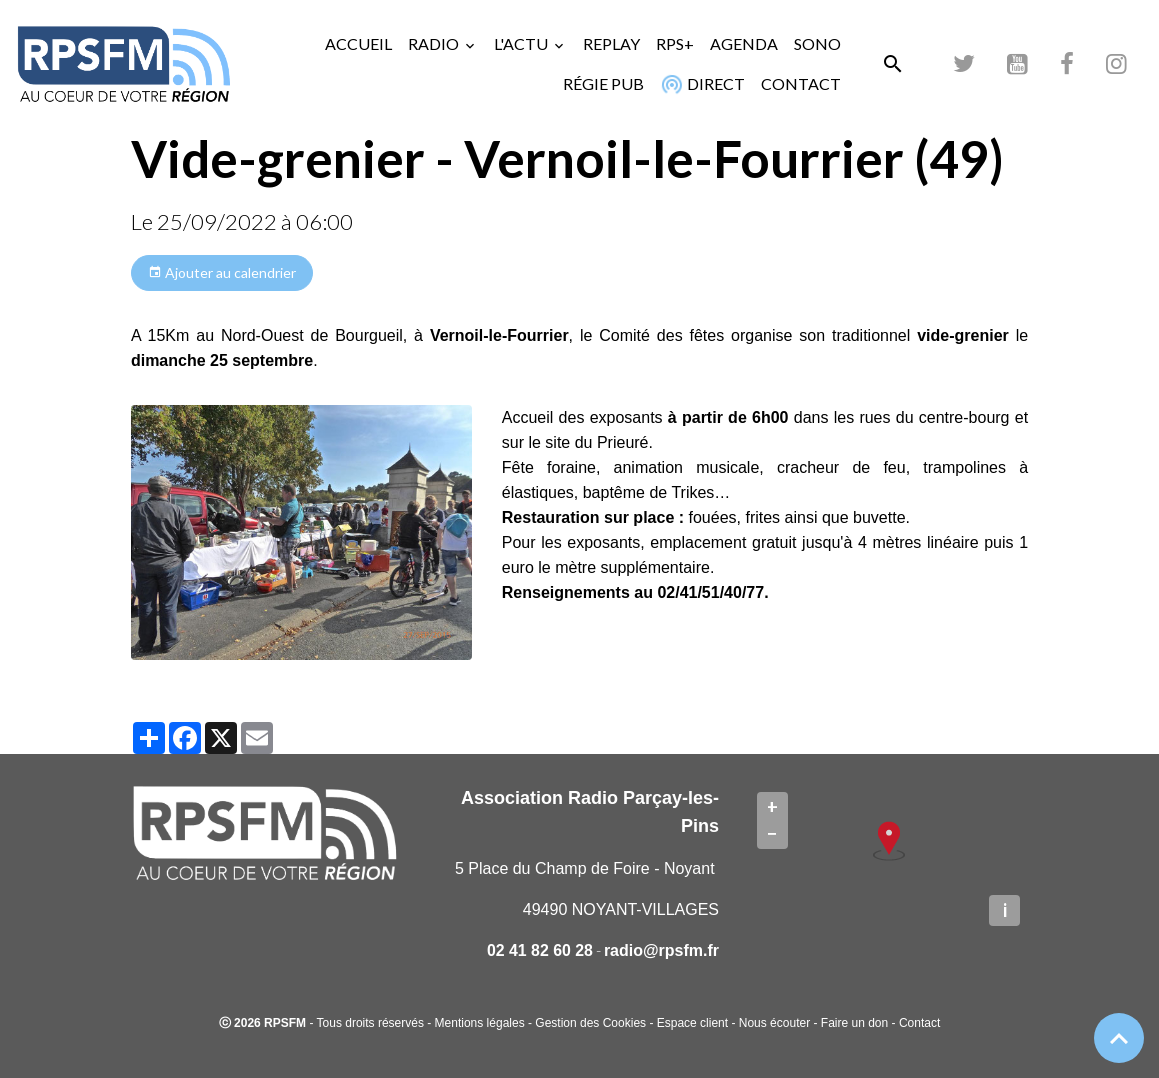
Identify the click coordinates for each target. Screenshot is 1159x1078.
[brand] (123, 63)
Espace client (692, 1023)
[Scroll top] (1119, 1038)
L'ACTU (522, 43)
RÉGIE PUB (603, 83)
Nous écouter (774, 1023)
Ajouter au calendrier (222, 273)
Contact (919, 1023)
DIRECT (700, 84)
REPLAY (611, 43)
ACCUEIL (358, 43)
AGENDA (744, 43)
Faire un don (854, 1023)
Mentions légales (480, 1023)
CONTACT (801, 83)
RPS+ (675, 43)
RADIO (435, 43)
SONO (817, 43)
